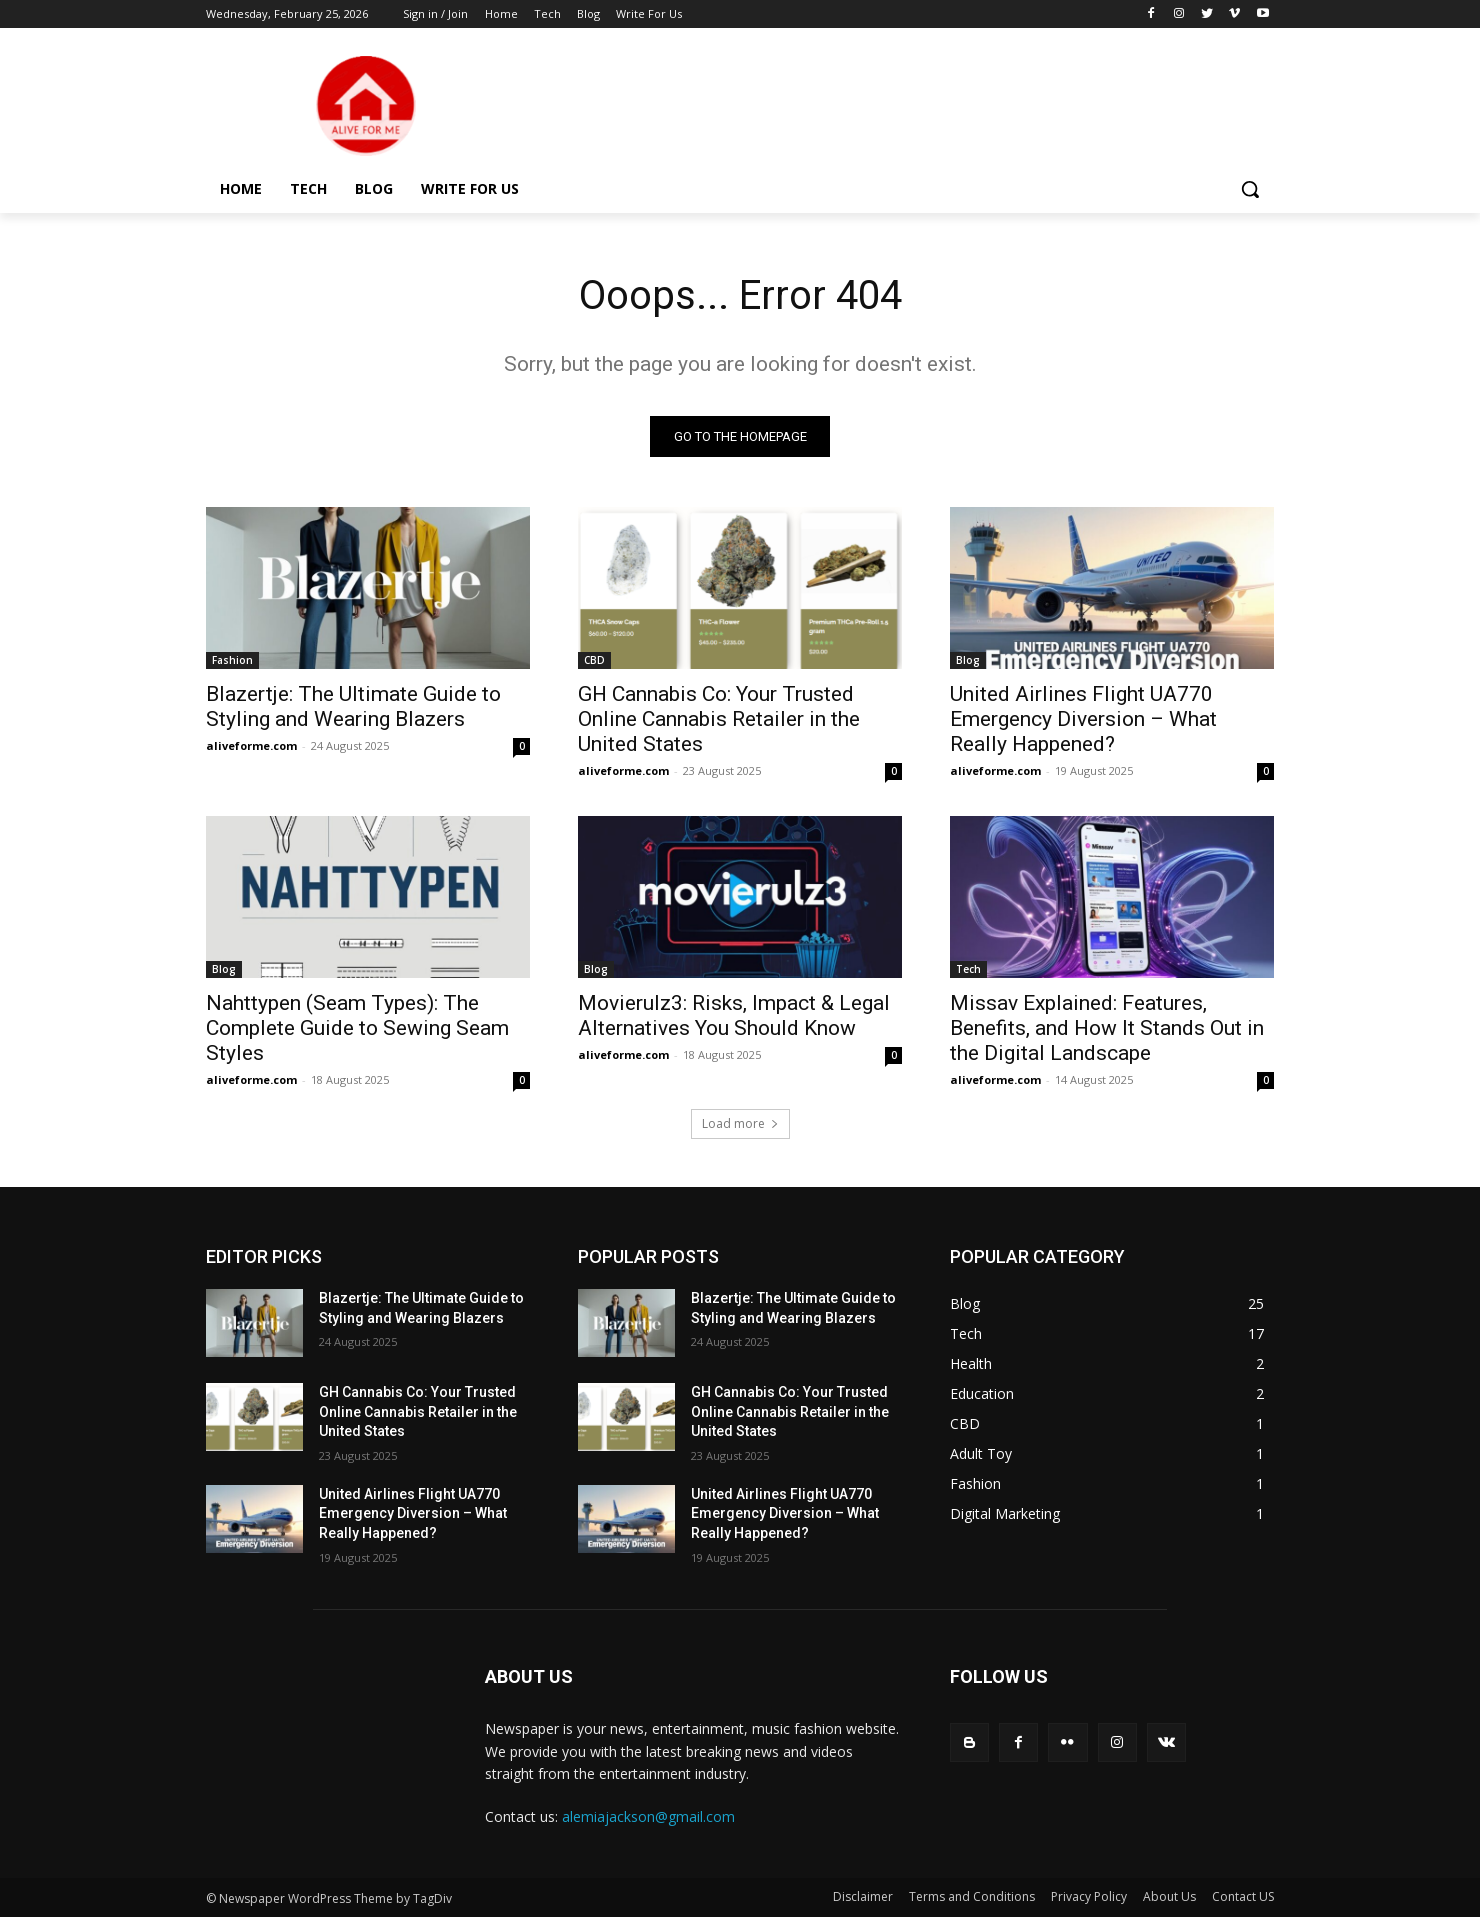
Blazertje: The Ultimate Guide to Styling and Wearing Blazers (353, 706)
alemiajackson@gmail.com (648, 1816)
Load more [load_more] (740, 1123)
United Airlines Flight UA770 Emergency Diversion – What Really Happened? (1083, 719)
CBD (594, 660)
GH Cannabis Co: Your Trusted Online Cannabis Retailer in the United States (719, 719)
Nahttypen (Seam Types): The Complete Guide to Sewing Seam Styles (357, 1028)
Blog (968, 660)
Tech (968, 969)
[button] (1250, 189)
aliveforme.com (251, 745)
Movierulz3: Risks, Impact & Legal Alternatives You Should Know (734, 1015)
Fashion (232, 660)
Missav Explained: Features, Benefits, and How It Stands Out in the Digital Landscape (1107, 1028)
